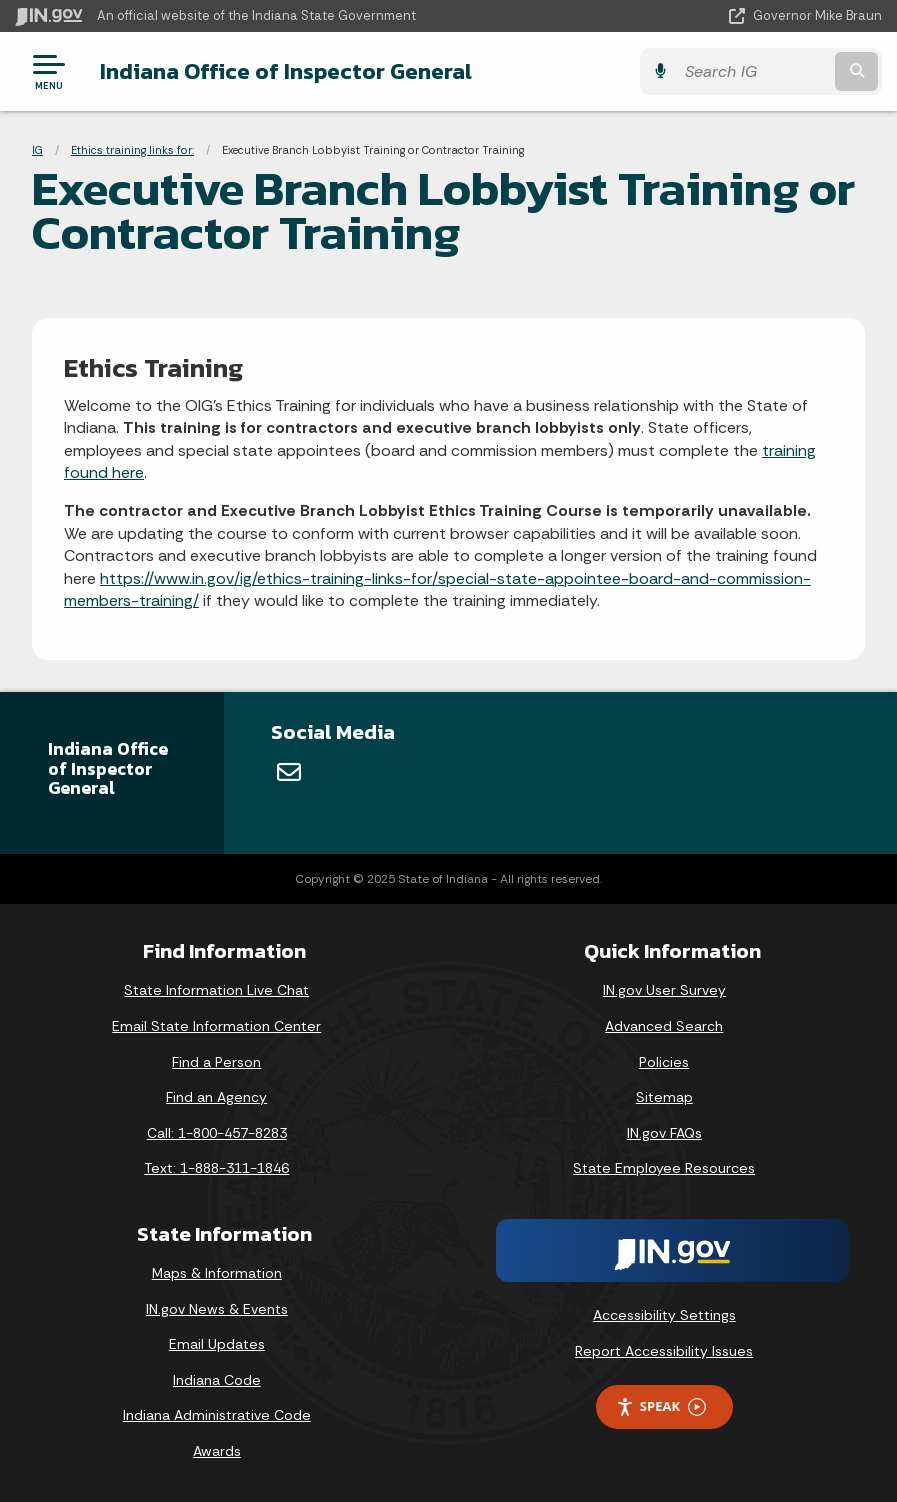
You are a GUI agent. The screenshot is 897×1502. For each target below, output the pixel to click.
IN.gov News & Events (217, 1309)
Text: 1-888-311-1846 (216, 1168)
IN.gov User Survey (664, 990)
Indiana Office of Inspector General (286, 71)
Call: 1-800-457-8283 (217, 1133)
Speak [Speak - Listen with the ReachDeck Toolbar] (661, 1406)
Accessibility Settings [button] (664, 1315)
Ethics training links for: (132, 150)
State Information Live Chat (216, 990)
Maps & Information (217, 1273)
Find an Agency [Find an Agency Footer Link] (216, 1097)
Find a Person (216, 1062)
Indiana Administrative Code (217, 1415)
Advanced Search (664, 1026)
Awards (217, 1451)
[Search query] (753, 71)
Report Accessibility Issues (664, 1351)
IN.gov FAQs (664, 1133)
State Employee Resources (664, 1168)
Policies (664, 1062)
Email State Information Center (216, 1026)
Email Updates (217, 1344)
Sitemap (664, 1097)
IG (37, 150)
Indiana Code (217, 1380)
